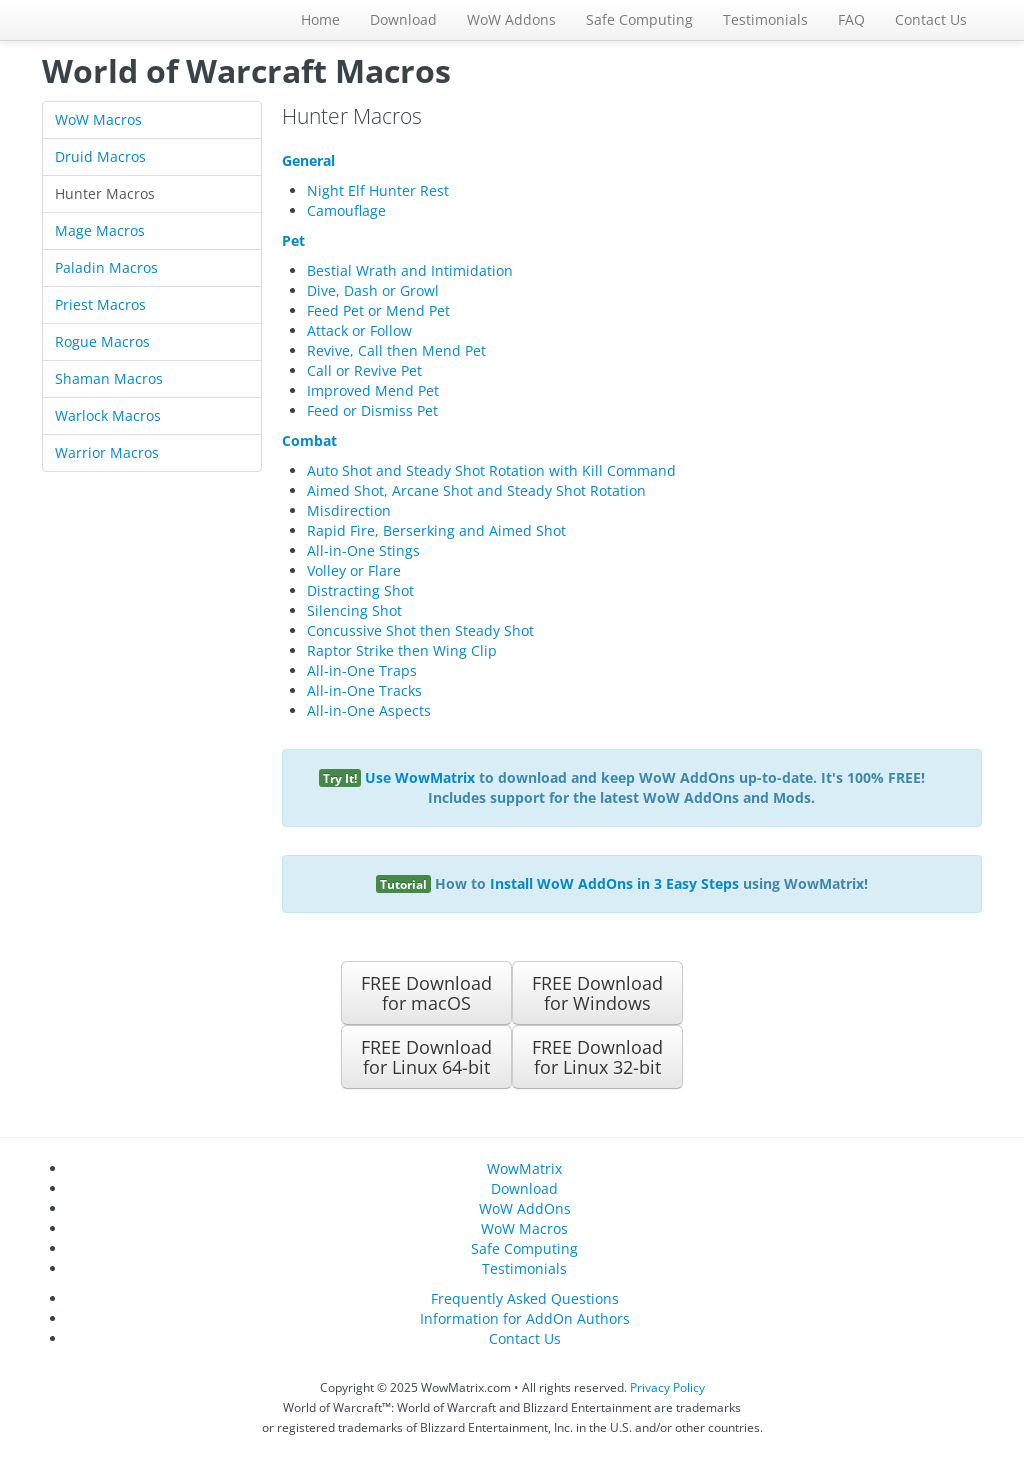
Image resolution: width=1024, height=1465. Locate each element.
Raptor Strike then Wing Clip (402, 650)
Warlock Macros (108, 415)
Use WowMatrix (420, 777)
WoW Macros (98, 119)
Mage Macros (100, 230)
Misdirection (349, 510)
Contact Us (931, 19)
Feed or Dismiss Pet (372, 410)
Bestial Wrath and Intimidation (410, 270)
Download (403, 19)
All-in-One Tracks (364, 690)
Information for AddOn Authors (525, 1318)
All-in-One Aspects (369, 710)
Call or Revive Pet (364, 370)
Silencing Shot (354, 610)
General (308, 160)
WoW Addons (511, 19)
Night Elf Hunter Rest (378, 190)
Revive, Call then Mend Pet (396, 350)
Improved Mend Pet (373, 390)
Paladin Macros (106, 267)
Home (320, 19)
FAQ (851, 19)
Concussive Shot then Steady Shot (420, 630)
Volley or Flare (354, 570)
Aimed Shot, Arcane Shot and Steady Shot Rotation (476, 490)
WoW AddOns (525, 1208)
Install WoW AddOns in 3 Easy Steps (614, 883)
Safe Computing (639, 19)
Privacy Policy (667, 1387)
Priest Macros (100, 304)
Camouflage (346, 210)
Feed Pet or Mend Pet (378, 310)
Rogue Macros (102, 341)
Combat (309, 440)
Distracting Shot (360, 590)
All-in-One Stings (363, 550)
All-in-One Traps (362, 670)
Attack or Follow (359, 330)
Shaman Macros (109, 378)
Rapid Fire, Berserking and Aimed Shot (436, 530)
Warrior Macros (107, 452)
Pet (293, 240)
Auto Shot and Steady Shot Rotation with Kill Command (491, 470)
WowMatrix (524, 1168)
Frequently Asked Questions (525, 1298)
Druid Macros (100, 156)
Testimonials (765, 19)
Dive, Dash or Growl (373, 290)
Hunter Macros (105, 193)
